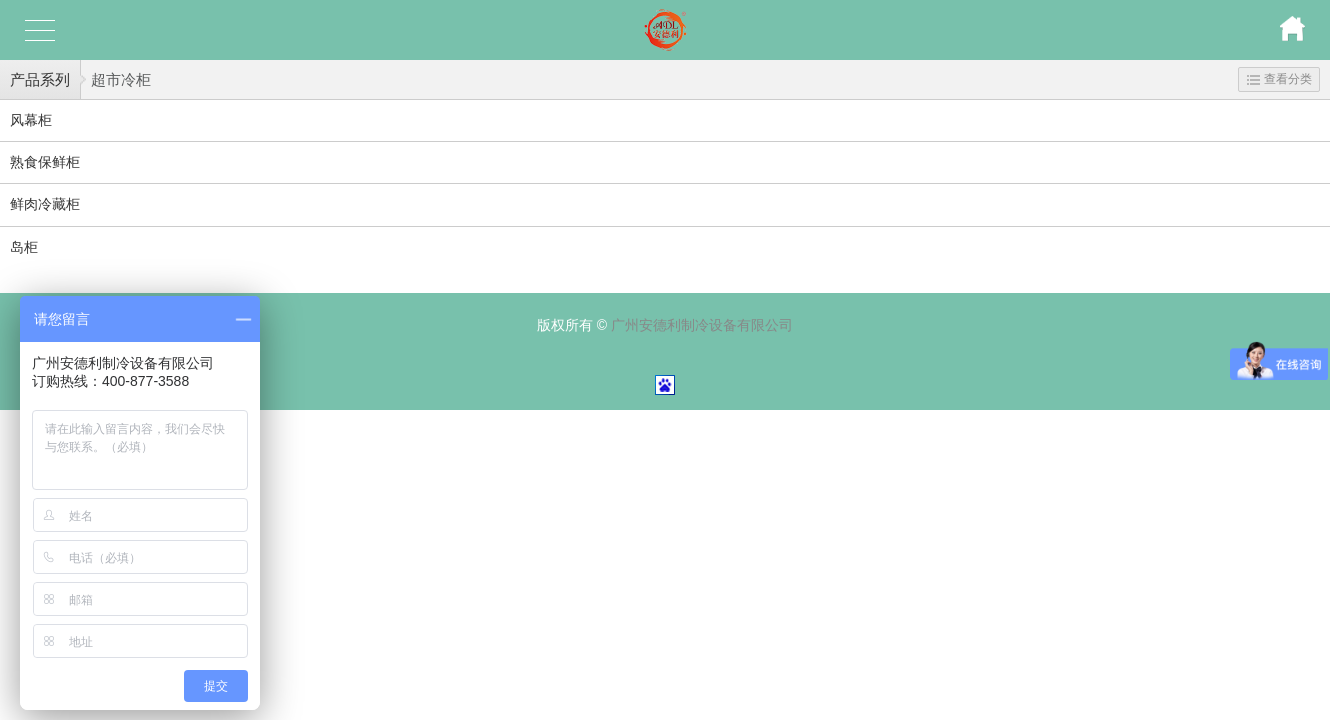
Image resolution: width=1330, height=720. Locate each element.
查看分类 (1279, 79)
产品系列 (40, 79)
